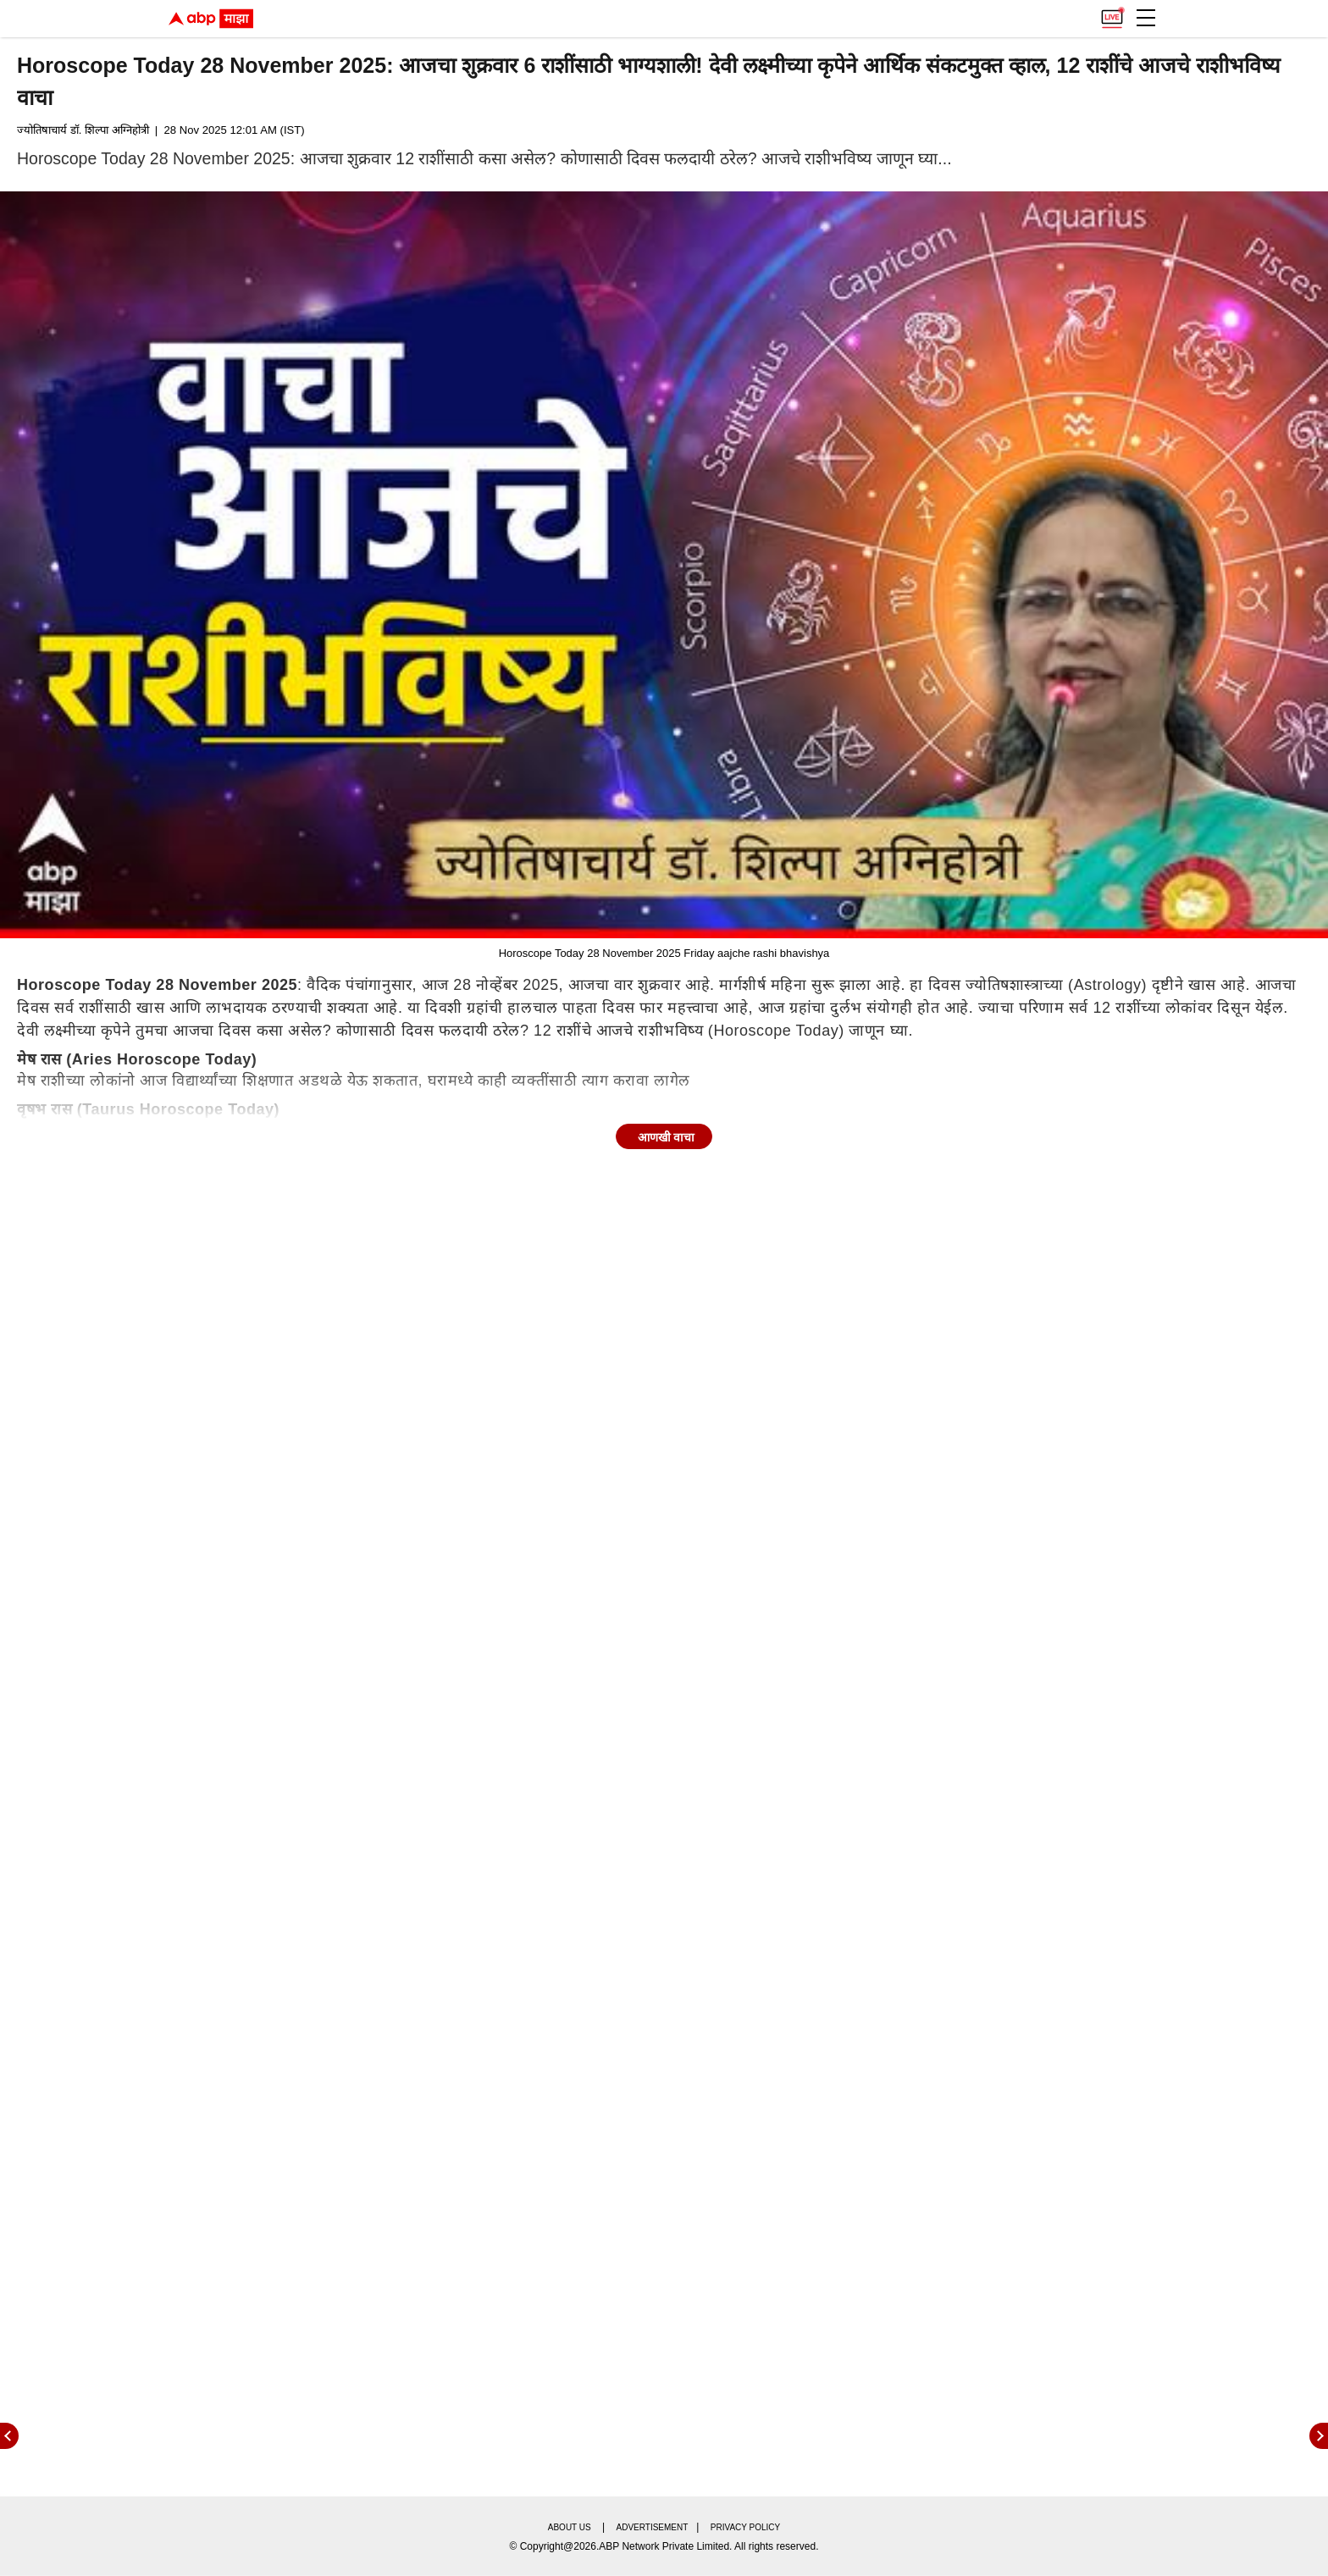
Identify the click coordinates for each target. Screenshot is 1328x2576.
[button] (1146, 17)
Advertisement (653, 2527)
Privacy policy (745, 2527)
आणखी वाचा (666, 1137)
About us (569, 2527)
